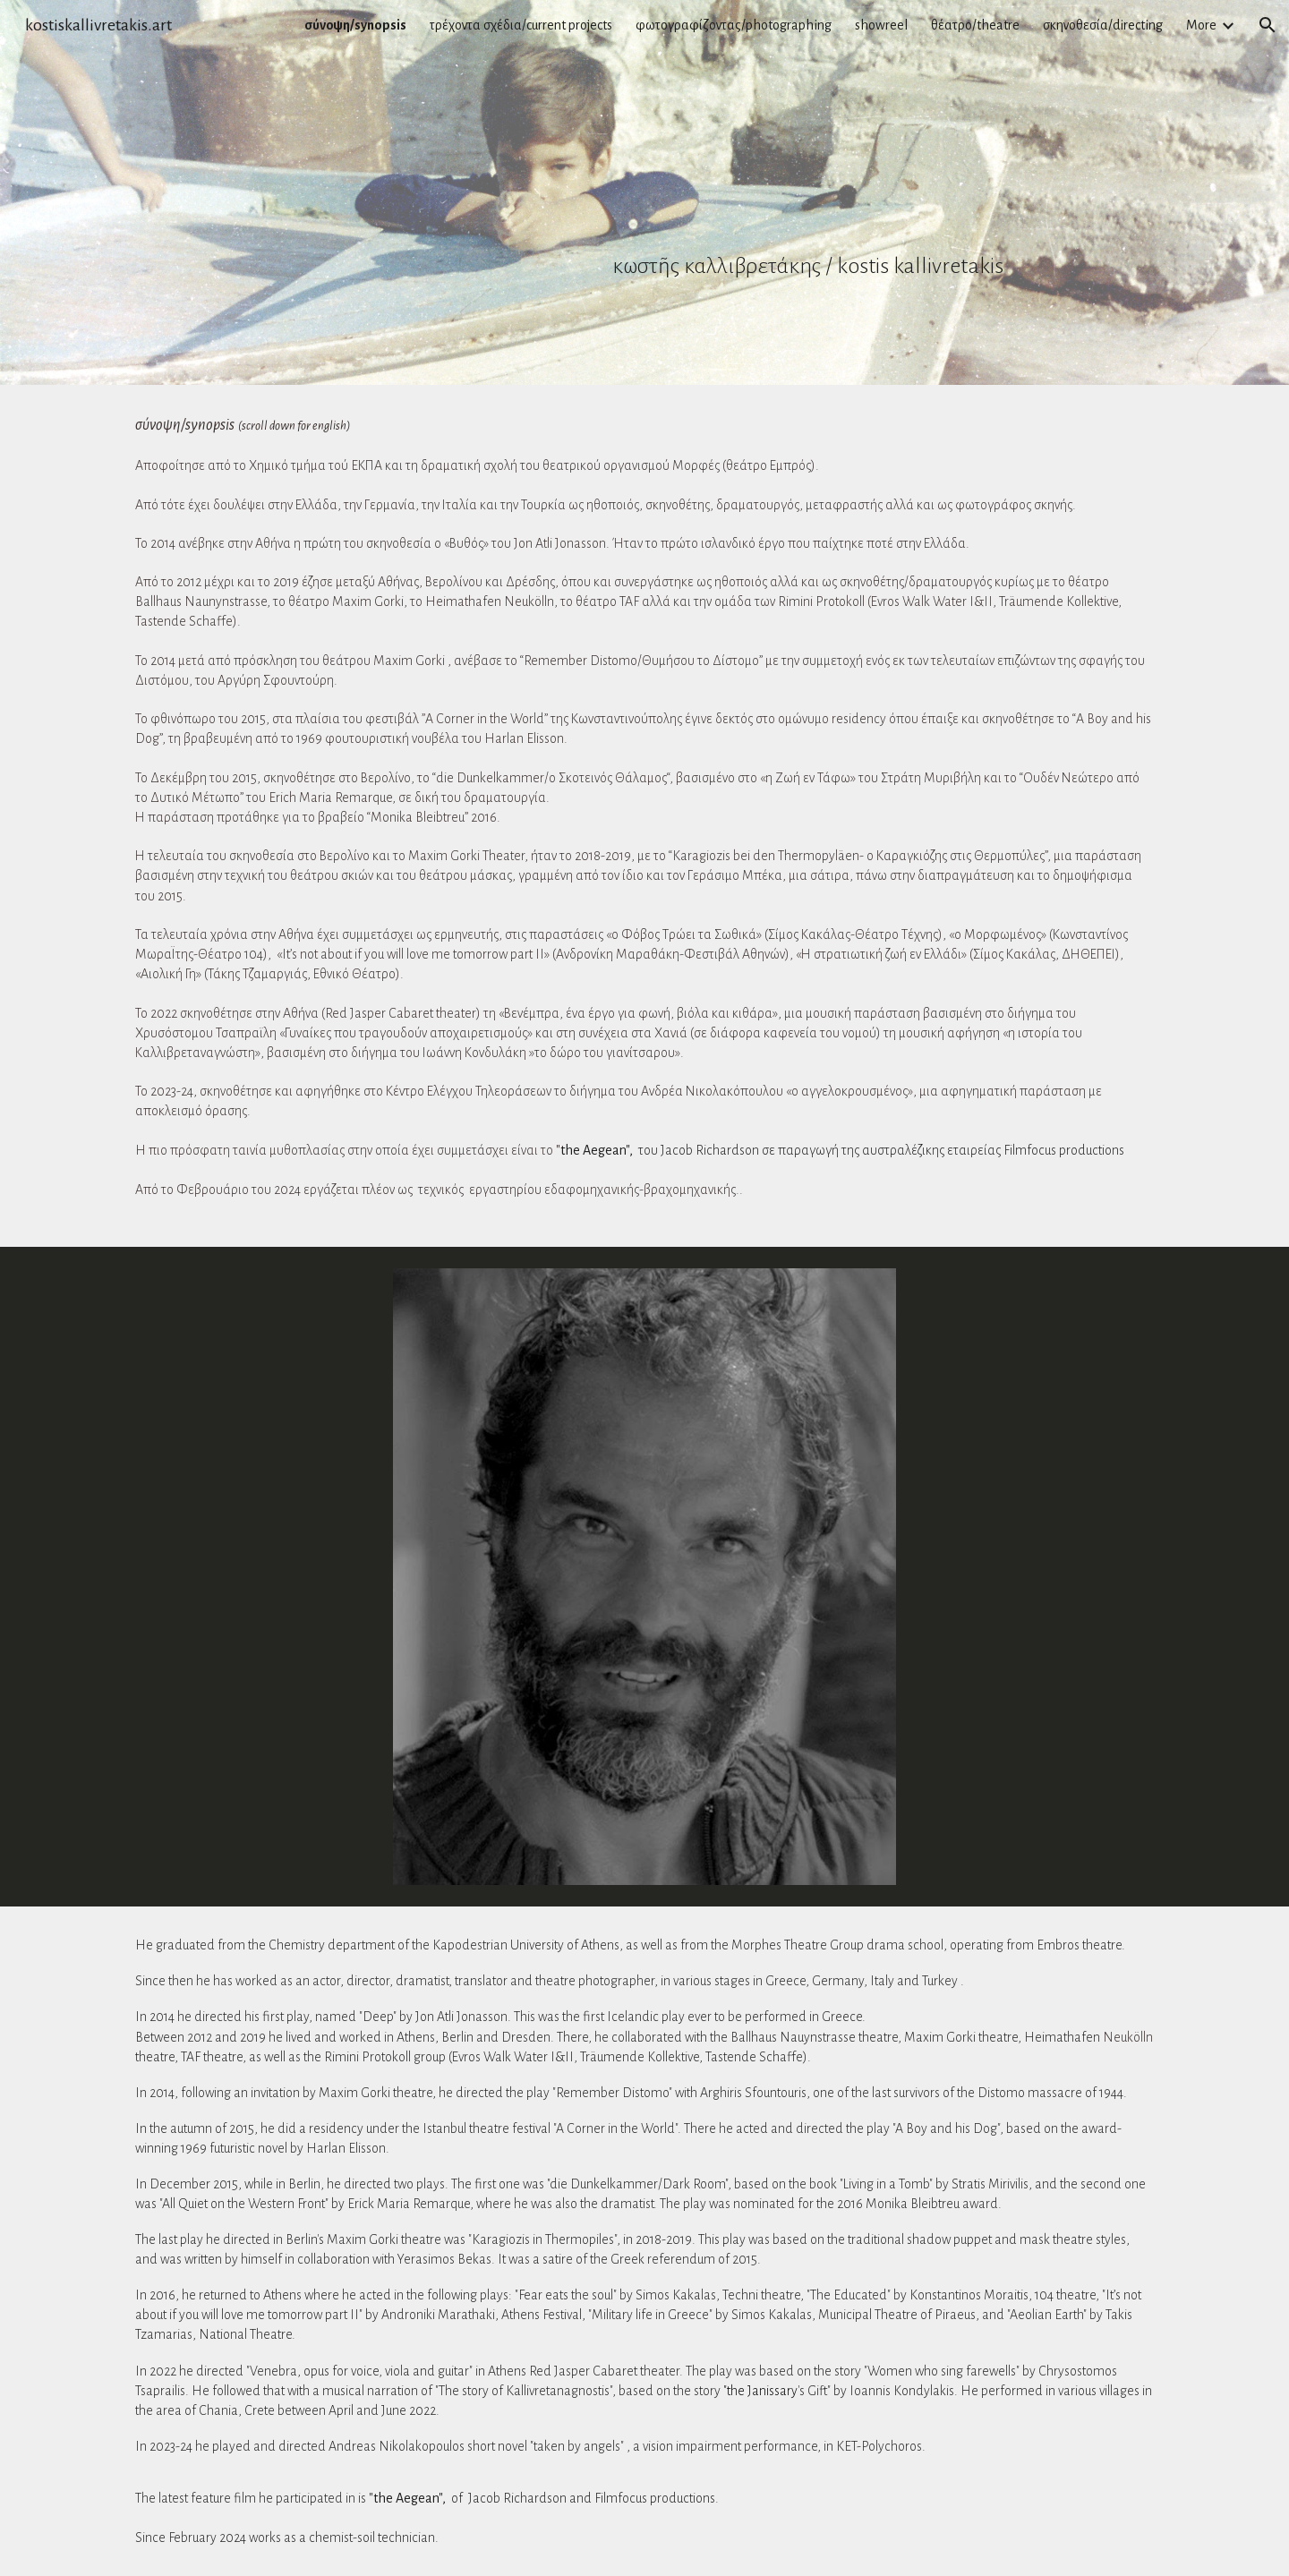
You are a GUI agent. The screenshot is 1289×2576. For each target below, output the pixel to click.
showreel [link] (881, 25)
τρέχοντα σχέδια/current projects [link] (521, 25)
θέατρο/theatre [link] (975, 25)
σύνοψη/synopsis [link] (355, 25)
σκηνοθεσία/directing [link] (1103, 25)
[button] (1267, 25)
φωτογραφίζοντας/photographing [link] (734, 25)
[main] (865, 192)
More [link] (1201, 25)
